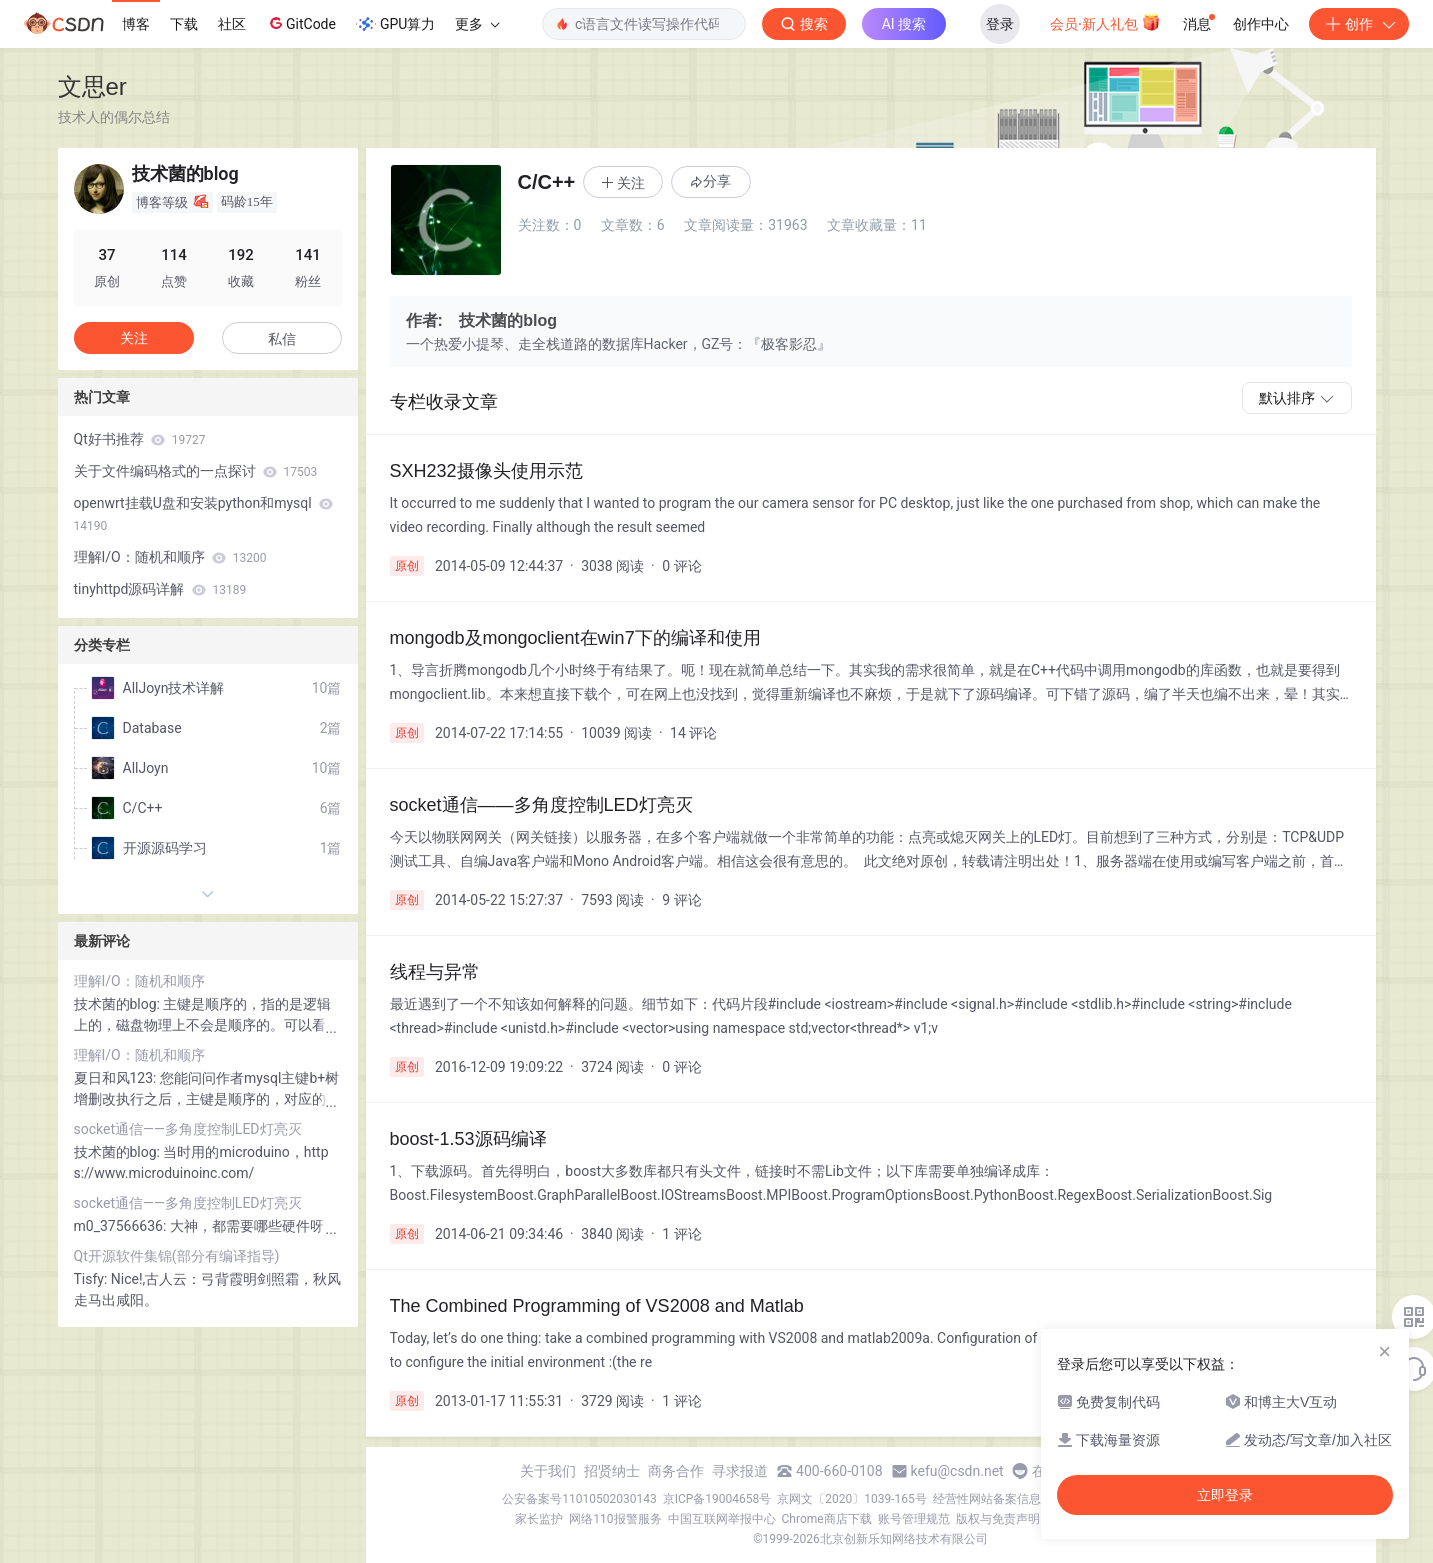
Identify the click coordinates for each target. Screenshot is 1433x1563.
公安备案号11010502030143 (579, 1499)
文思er (92, 86)
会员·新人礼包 (1105, 22)
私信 (282, 339)
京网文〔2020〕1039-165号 (852, 1499)
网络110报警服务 (615, 1519)
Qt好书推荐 (140, 439)
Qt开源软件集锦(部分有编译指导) (177, 1256)
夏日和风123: (117, 1078)
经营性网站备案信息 (987, 1499)
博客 (136, 24)
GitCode (301, 23)
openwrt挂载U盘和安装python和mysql (204, 514)
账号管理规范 (914, 1519)
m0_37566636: (122, 1226)
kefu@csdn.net (957, 1471)
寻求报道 (740, 1471)
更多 (477, 24)
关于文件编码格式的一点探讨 (196, 471)
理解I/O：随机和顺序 (170, 557)
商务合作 (676, 1471)
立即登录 (1225, 1495)
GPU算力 (395, 24)
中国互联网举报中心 (722, 1519)
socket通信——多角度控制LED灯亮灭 (188, 1129)
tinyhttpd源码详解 (160, 589)
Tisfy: (92, 1279)
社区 (232, 24)
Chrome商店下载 (827, 1519)
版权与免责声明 (998, 1519)
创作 (1359, 24)
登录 (1000, 24)
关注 (134, 338)
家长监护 (539, 1519)
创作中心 (1261, 24)
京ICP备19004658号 (717, 1499)
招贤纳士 (612, 1471)
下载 (184, 24)
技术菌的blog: (119, 1004)
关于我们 (548, 1471)
